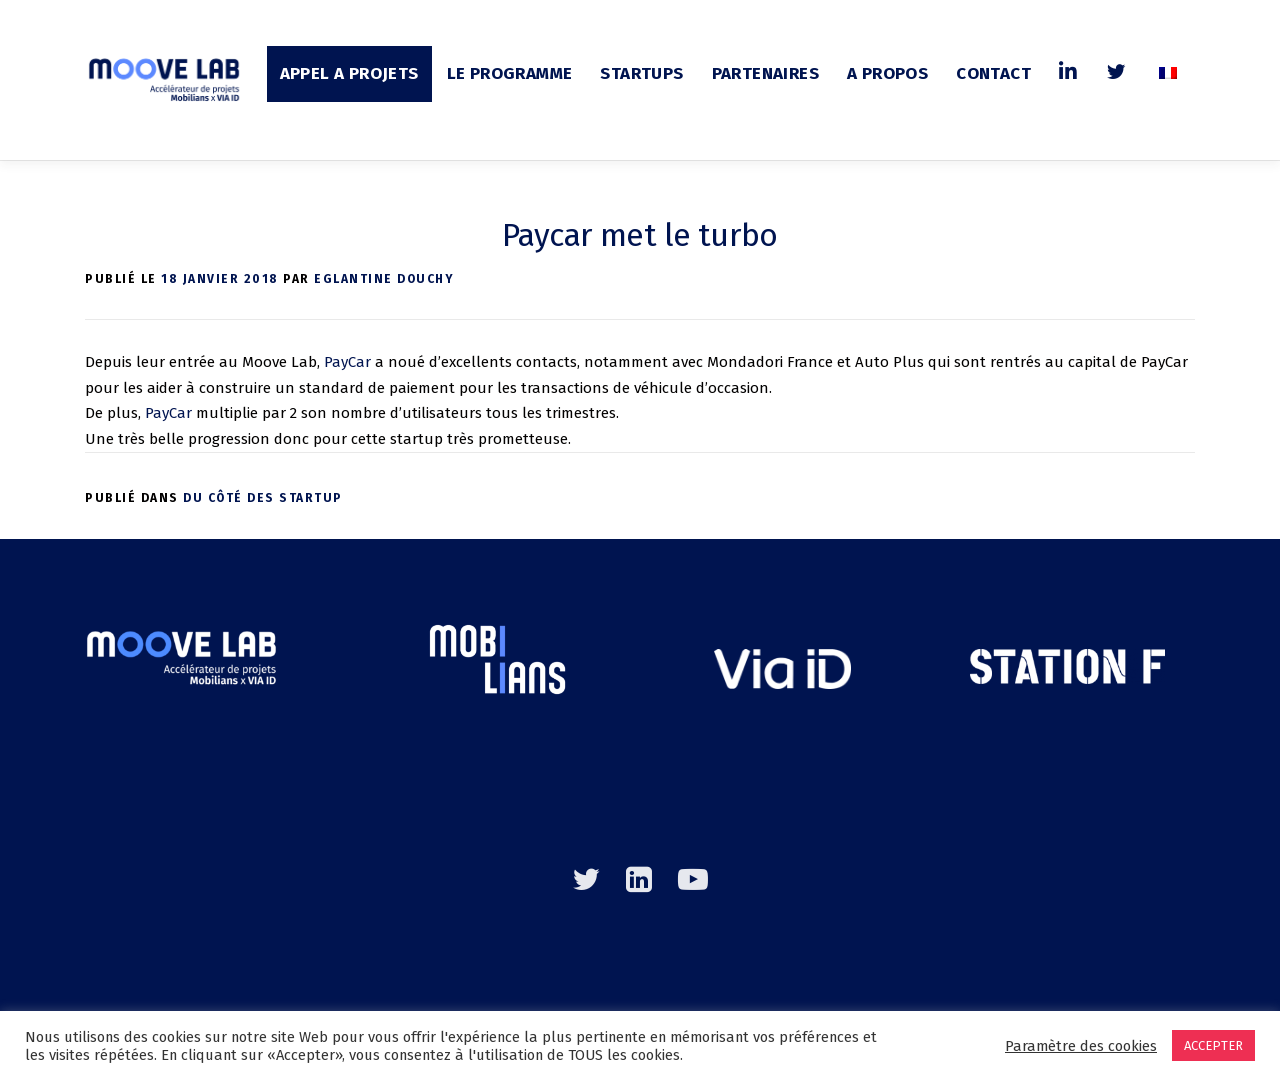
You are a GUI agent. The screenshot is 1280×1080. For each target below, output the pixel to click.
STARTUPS (641, 73)
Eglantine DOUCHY (384, 279)
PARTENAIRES (765, 73)
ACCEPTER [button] (1213, 1045)
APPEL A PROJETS (349, 73)
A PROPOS (887, 73)
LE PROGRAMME (510, 73)
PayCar (347, 362)
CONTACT (993, 73)
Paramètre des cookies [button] (1081, 1046)
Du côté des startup (263, 498)
